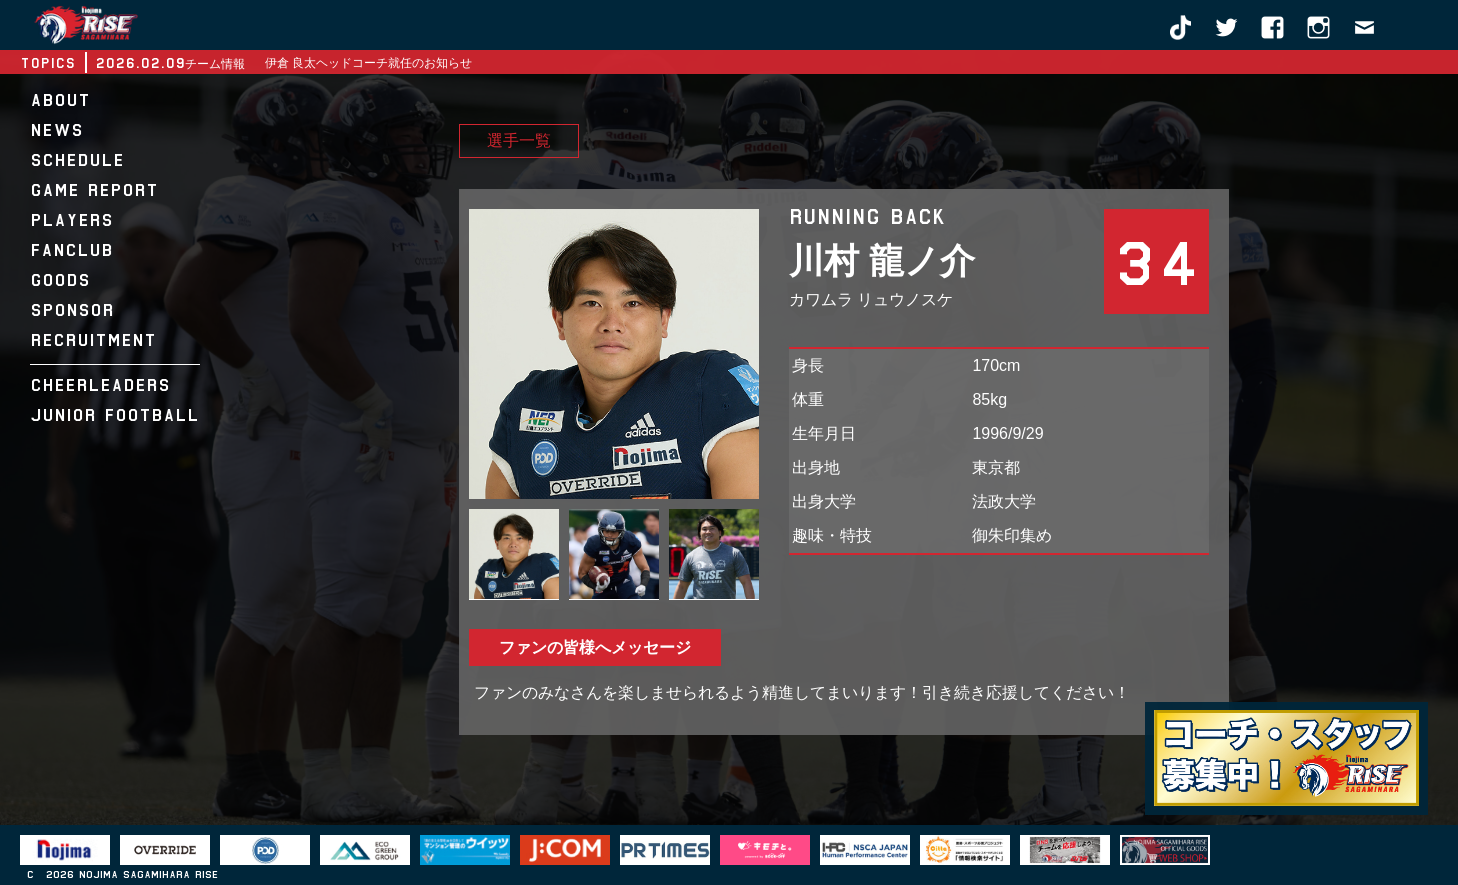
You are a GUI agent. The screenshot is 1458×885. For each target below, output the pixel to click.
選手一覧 (519, 141)
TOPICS (47, 63)
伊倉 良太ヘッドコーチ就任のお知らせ (368, 63)
